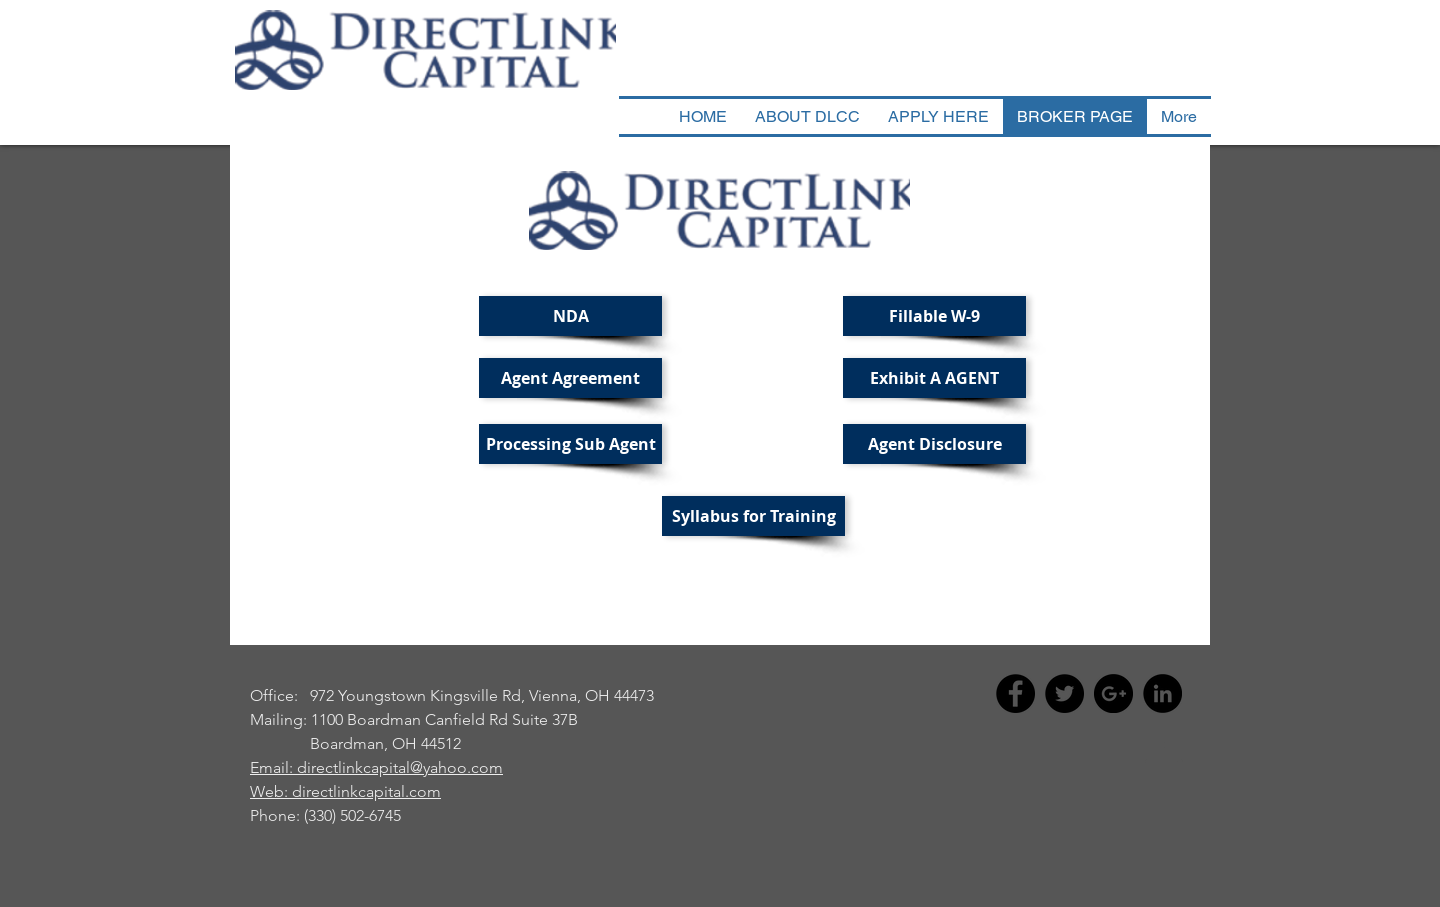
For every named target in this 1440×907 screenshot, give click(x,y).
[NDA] (570, 316)
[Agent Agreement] (570, 378)
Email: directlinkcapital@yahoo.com (376, 767)
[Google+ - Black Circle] (1113, 693)
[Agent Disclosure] (934, 444)
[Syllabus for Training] (753, 516)
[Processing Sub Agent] (570, 444)
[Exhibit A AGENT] (934, 378)
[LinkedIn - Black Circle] (1162, 693)
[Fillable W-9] (934, 316)
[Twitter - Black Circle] (1064, 693)
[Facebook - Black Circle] (1015, 693)
